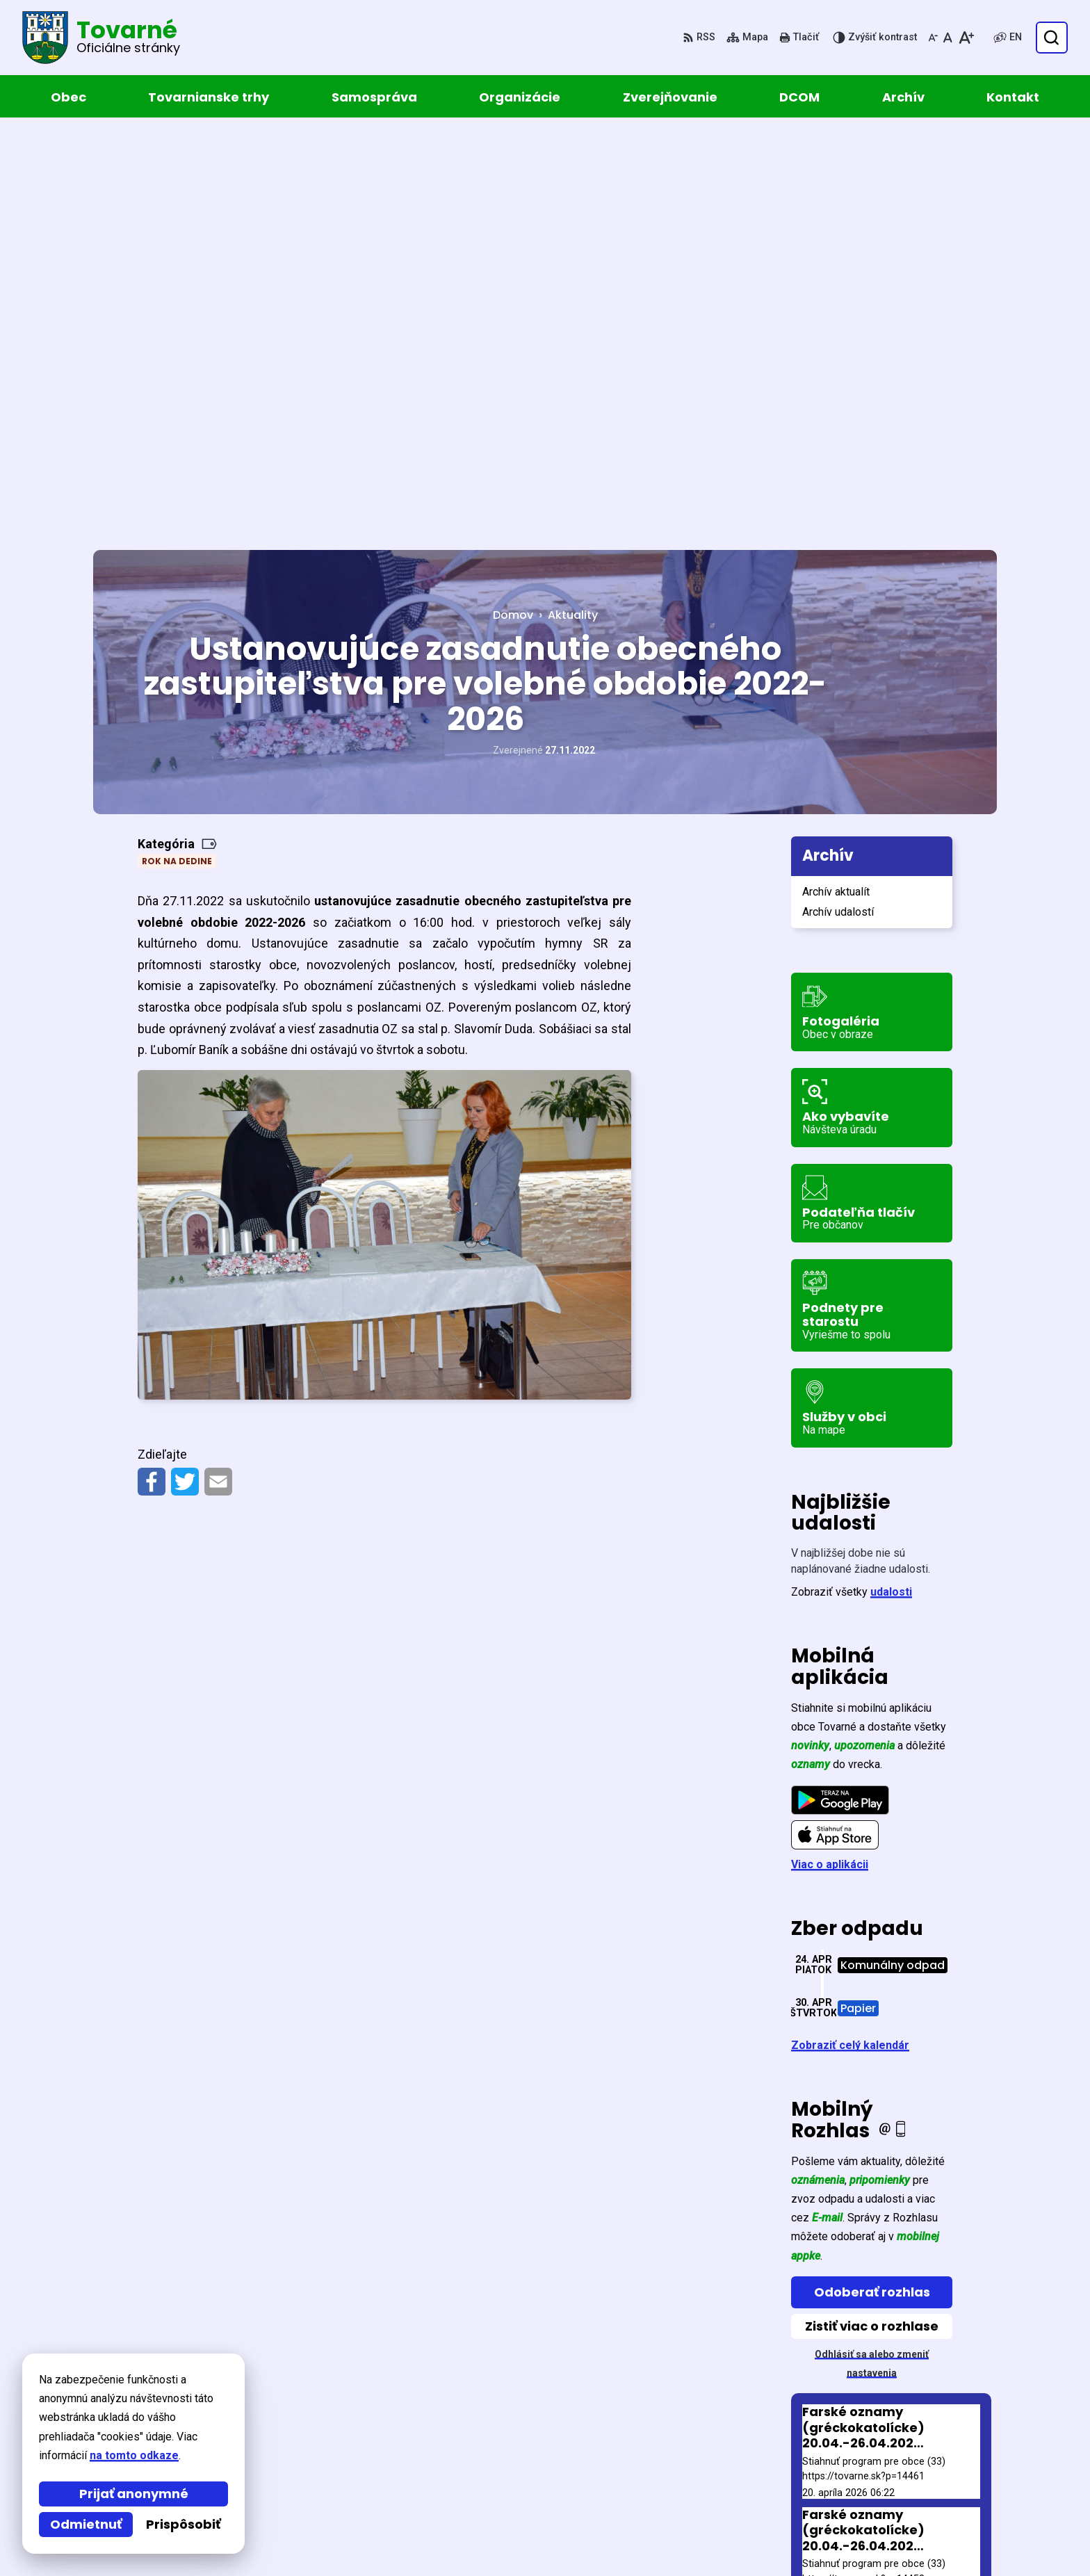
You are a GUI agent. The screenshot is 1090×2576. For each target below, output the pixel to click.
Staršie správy (840, 2198)
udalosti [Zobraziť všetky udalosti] (891, 1181)
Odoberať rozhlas (872, 1881)
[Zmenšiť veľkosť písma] (933, 37)
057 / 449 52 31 (884, 2488)
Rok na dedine (177, 451)
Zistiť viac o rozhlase (871, 1915)
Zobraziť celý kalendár (850, 1635)
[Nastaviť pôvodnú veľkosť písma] (948, 37)
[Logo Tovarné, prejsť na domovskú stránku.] (101, 37)
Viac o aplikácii (829, 1454)
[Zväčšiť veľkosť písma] (966, 37)
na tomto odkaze (134, 2455)
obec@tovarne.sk (892, 2505)
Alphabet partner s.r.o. (283, 2389)
